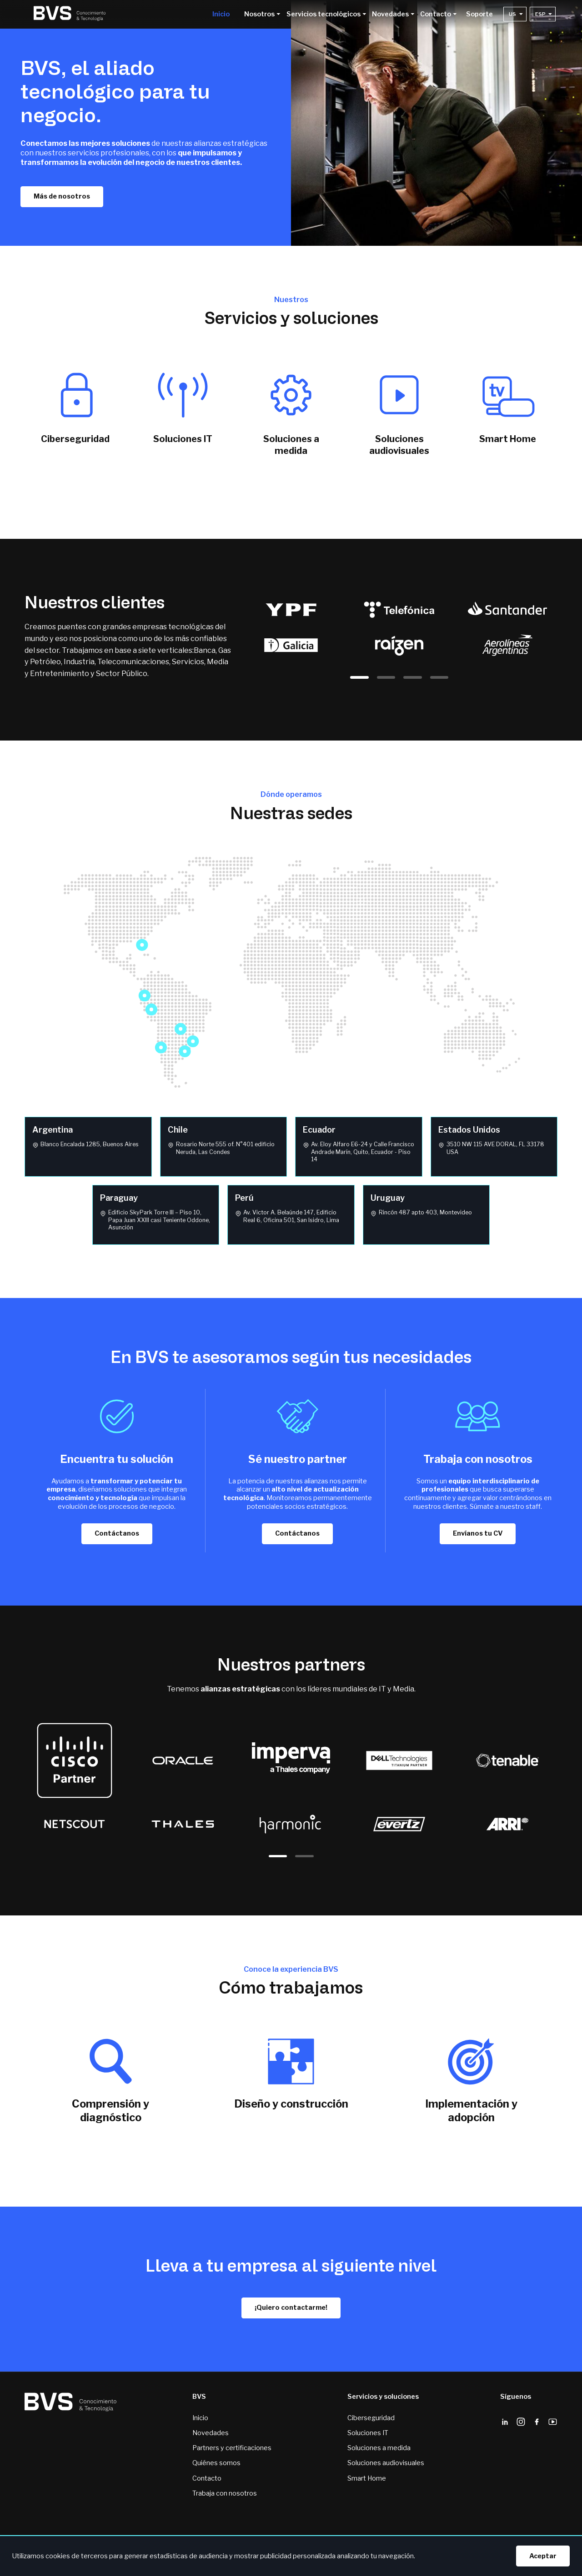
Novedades (210, 2433)
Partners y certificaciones (231, 2448)
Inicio (221, 14)
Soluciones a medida (379, 2448)
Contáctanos (117, 1533)
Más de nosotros (62, 196)
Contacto (206, 2478)
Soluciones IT (367, 2433)
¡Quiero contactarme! (291, 2307)
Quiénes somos (216, 2463)
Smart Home (366, 2478)
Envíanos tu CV (478, 1533)
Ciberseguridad (371, 2418)
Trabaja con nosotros (224, 2493)
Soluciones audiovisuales (385, 2463)
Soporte (479, 14)
